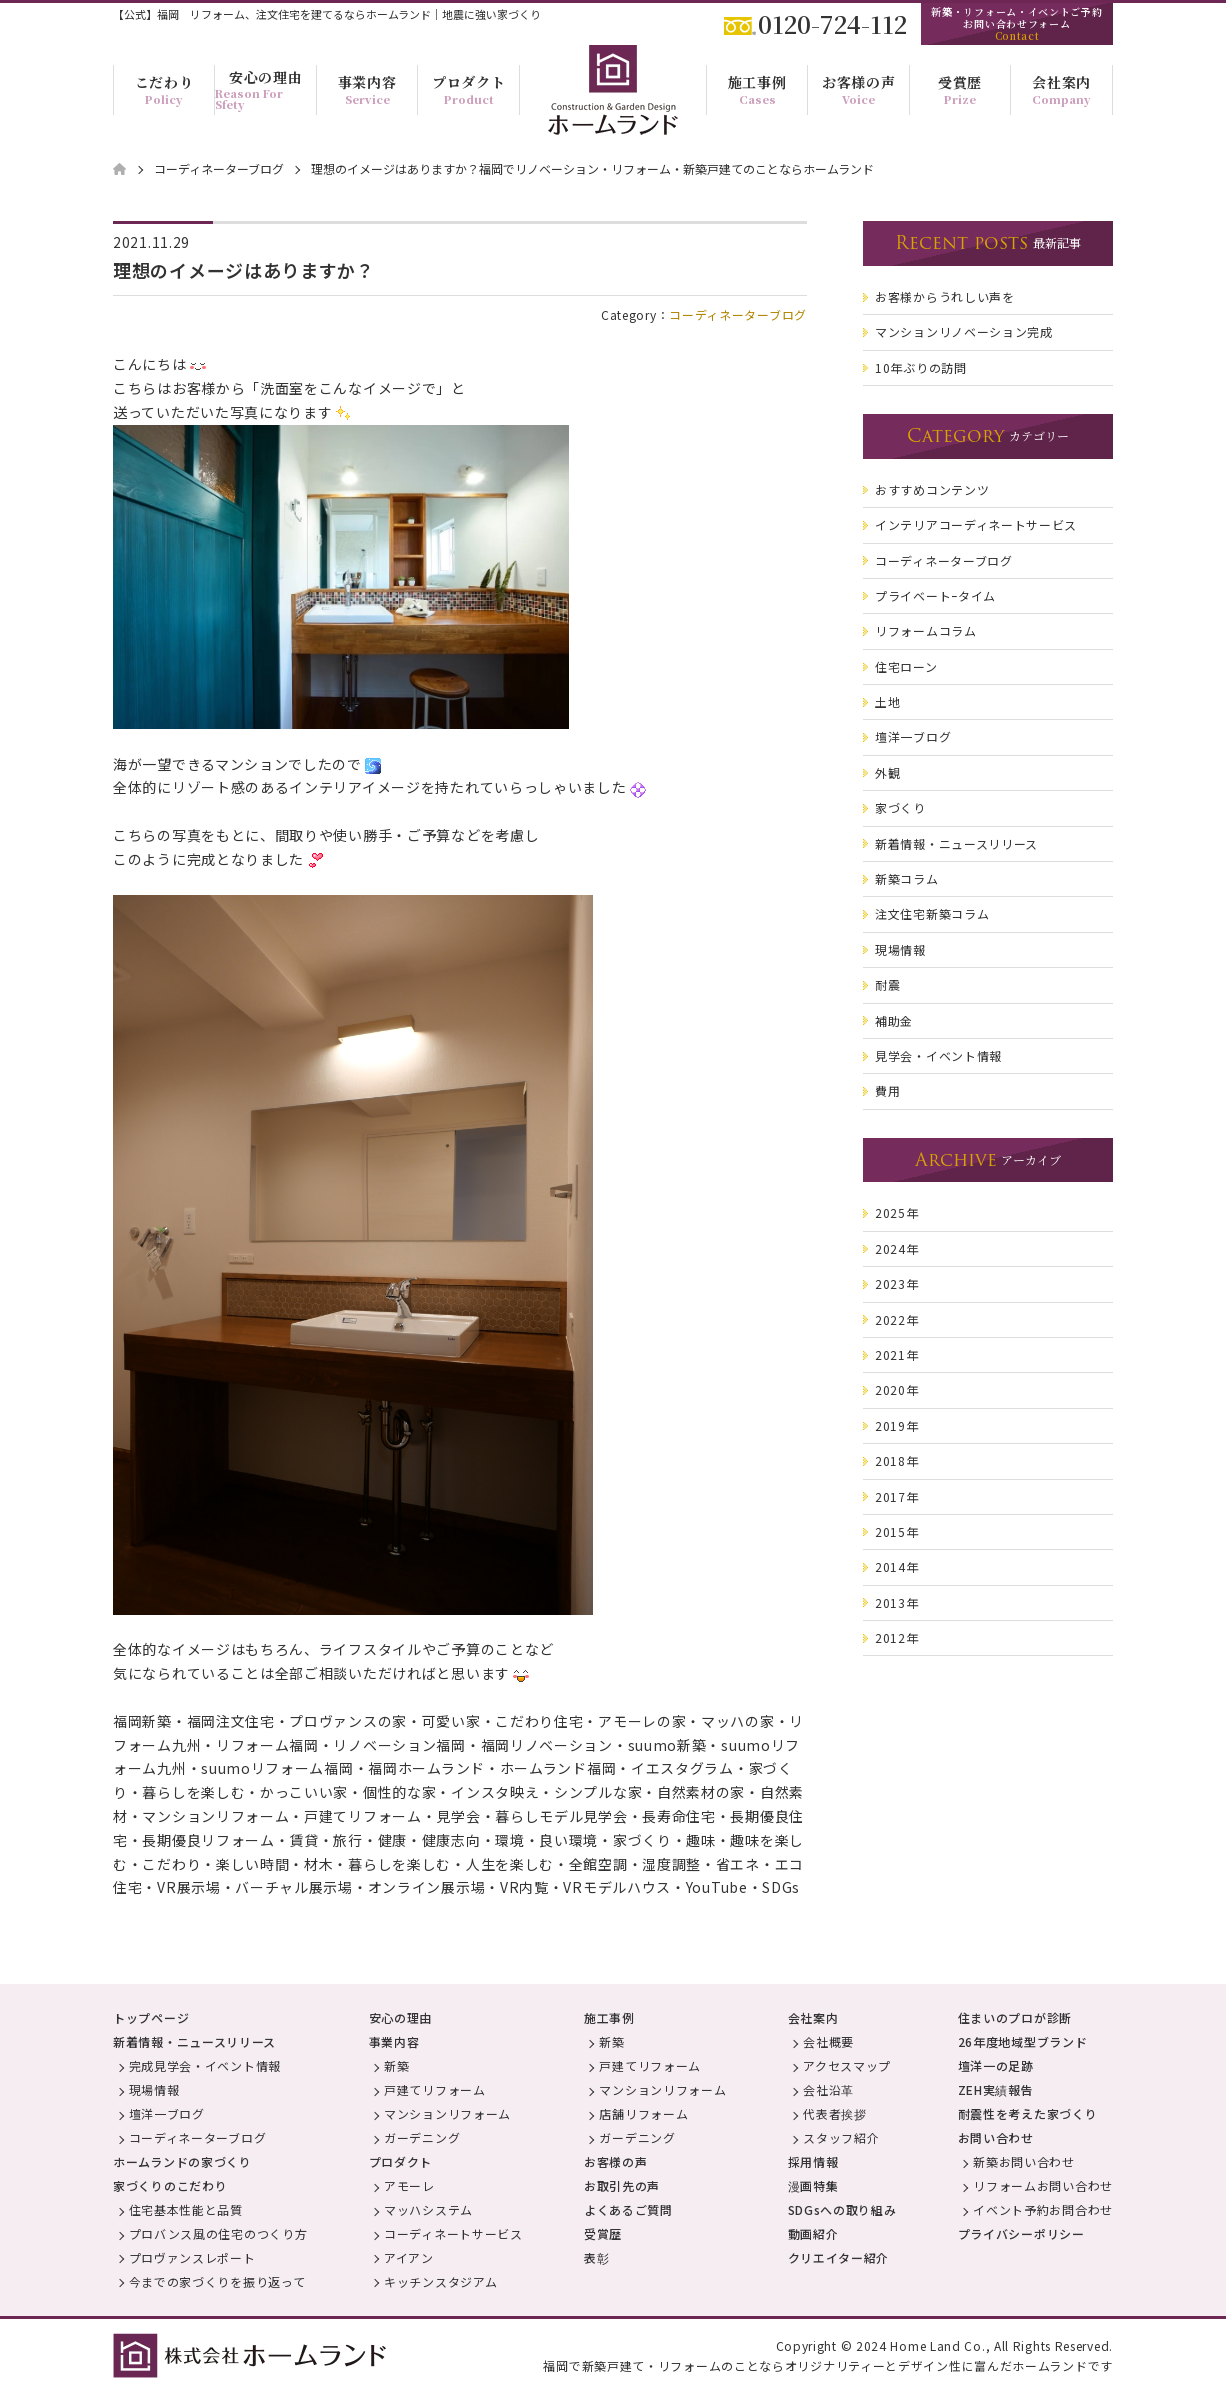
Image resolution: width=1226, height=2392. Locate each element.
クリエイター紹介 (839, 2257)
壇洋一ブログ (167, 2113)
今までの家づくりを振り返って (217, 2281)
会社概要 (828, 2041)
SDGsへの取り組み (842, 2209)
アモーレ (409, 2185)
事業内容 (394, 2041)
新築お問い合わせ (1024, 2161)
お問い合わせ (996, 2137)
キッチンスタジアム (440, 2281)
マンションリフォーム (447, 2113)
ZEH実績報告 (996, 2089)
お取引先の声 (622, 2185)
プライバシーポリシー (1021, 2233)
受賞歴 (603, 2233)
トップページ (151, 2017)
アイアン (409, 2257)
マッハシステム (428, 2209)
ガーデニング (422, 2137)
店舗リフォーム (643, 2113)
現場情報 (154, 2089)
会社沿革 (828, 2089)
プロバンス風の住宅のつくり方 (218, 2233)
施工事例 (609, 2017)
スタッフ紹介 (841, 2137)
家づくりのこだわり (170, 2185)
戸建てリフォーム (435, 2089)
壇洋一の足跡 (996, 2065)
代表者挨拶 (835, 2113)
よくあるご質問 (628, 2209)
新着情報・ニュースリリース (194, 2041)
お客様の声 (616, 2161)
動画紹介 (813, 2233)
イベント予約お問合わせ (1043, 2209)
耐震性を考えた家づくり (1028, 2113)
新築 (396, 2065)
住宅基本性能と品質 (186, 2209)
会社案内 (813, 2017)
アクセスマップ (847, 2065)
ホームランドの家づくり (182, 2161)
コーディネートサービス (453, 2233)
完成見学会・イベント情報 (205, 2065)
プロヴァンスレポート (192, 2257)
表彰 (596, 2257)
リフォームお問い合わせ (1043, 2185)
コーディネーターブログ (738, 314)
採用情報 (813, 2161)
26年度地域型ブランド (1023, 2041)
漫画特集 (813, 2185)
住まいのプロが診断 (1015, 2017)
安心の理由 (401, 2017)
